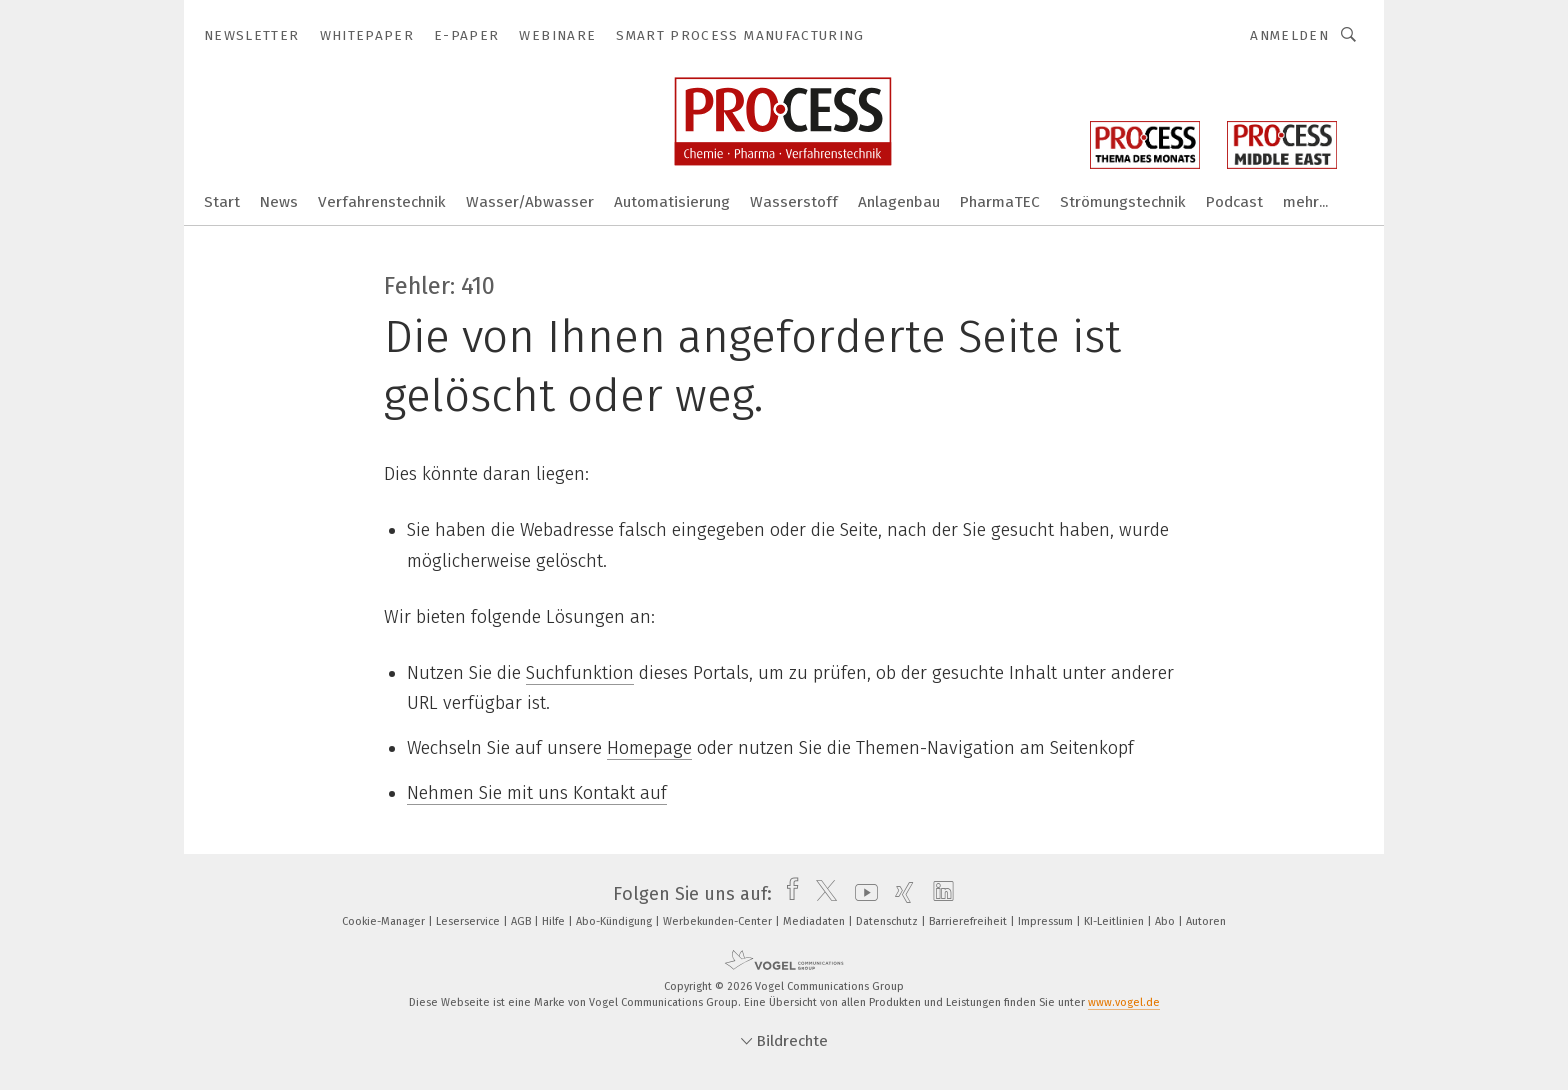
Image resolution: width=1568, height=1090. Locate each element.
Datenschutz (888, 921)
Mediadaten (815, 921)
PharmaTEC (1000, 202)
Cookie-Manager (385, 921)
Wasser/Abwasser (530, 202)
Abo (1166, 921)
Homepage (649, 748)
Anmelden (1289, 35)
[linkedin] (938, 894)
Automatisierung (672, 202)
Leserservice (469, 921)
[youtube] (861, 894)
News (279, 202)
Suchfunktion (580, 673)
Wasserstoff (794, 202)
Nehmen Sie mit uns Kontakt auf (537, 793)
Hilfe (555, 921)
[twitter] (821, 894)
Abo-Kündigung (615, 921)
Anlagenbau (899, 202)
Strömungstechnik (1123, 202)
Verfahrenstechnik (382, 202)
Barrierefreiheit (969, 921)
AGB (522, 921)
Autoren (1206, 921)
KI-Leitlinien (1115, 921)
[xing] (899, 894)
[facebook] (787, 894)
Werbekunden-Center (719, 921)
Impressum (1047, 921)
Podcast (1234, 202)
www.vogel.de (1124, 1002)
